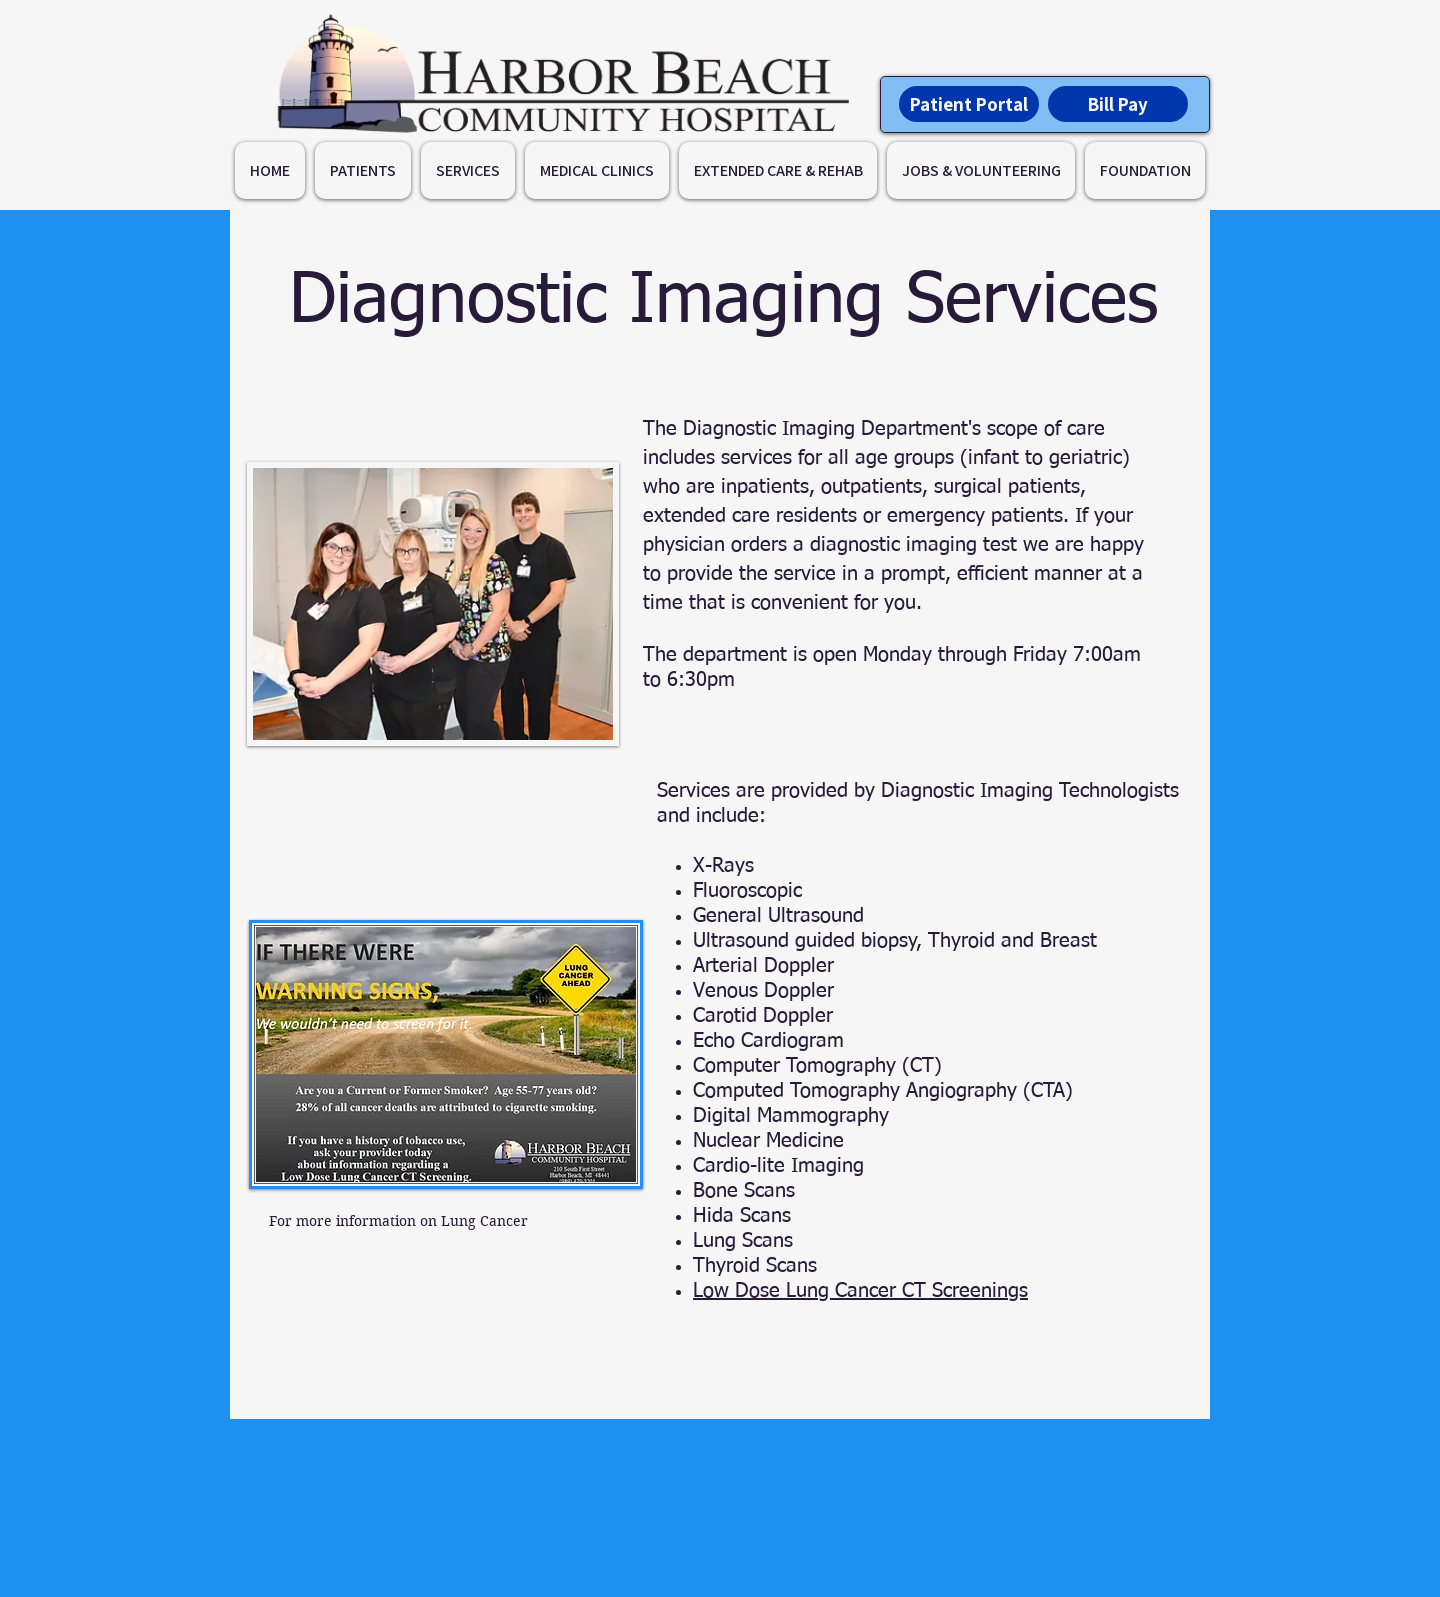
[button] (363, 170)
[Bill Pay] (1118, 104)
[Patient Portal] (969, 104)
